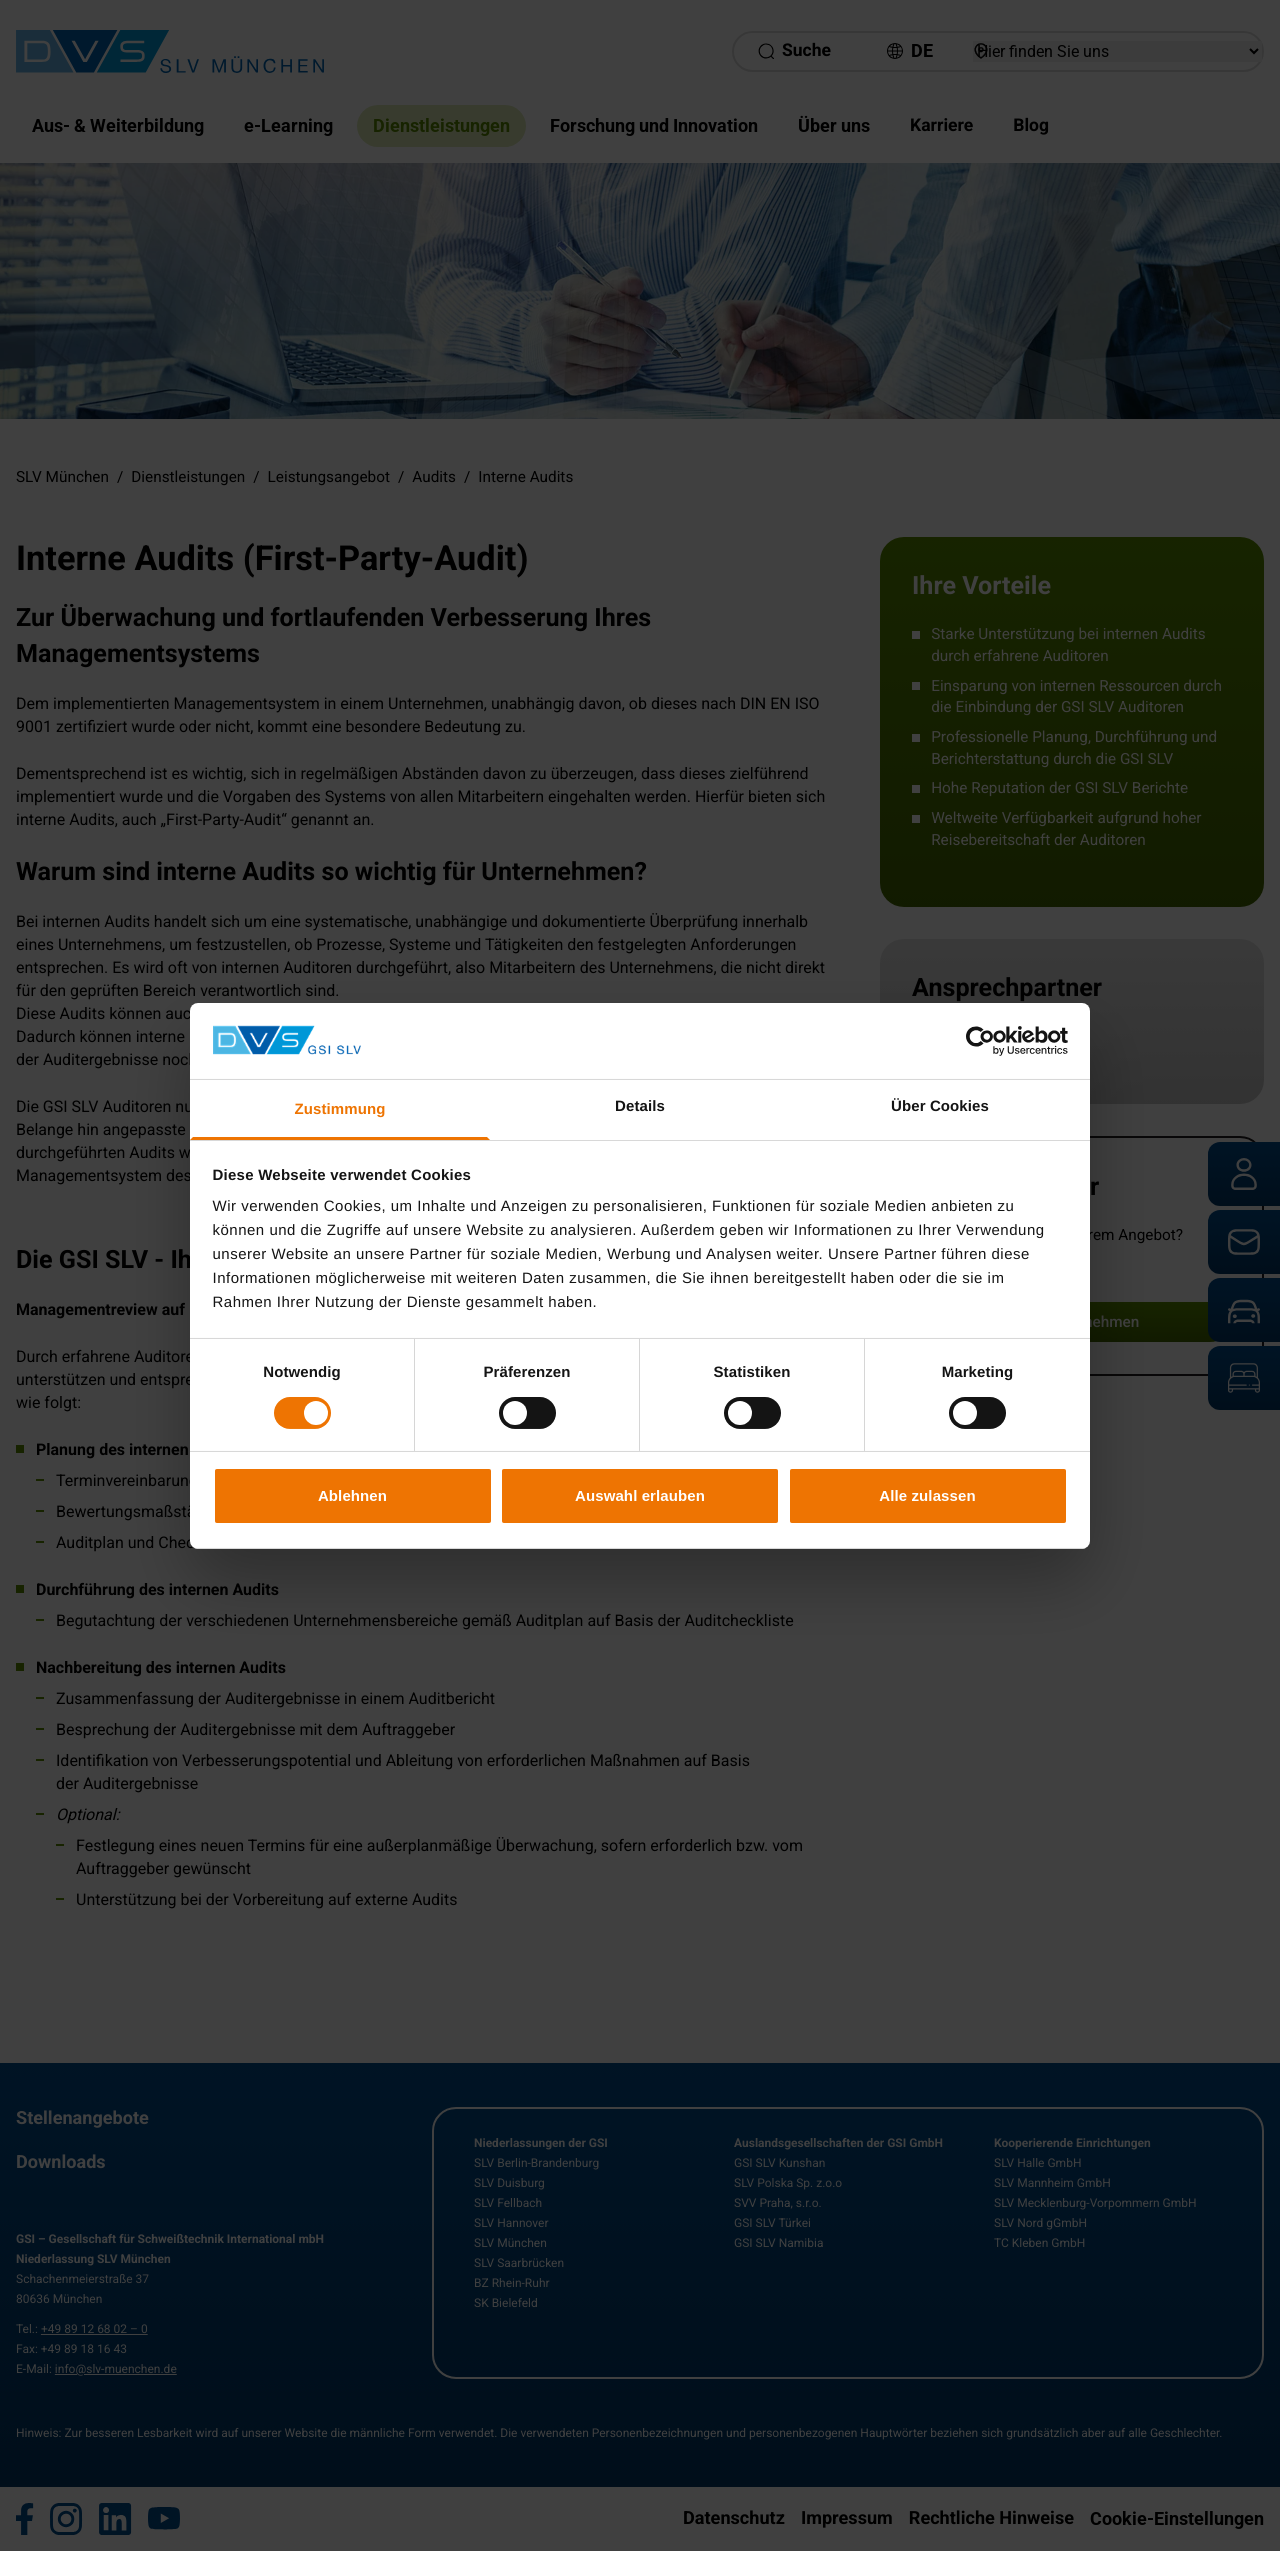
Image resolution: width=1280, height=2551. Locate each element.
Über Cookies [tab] (940, 1106)
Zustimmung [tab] (340, 1109)
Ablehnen (352, 1495)
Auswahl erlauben (640, 1495)
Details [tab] (640, 1106)
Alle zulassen (927, 1495)
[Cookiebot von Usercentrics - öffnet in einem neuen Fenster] (980, 1041)
